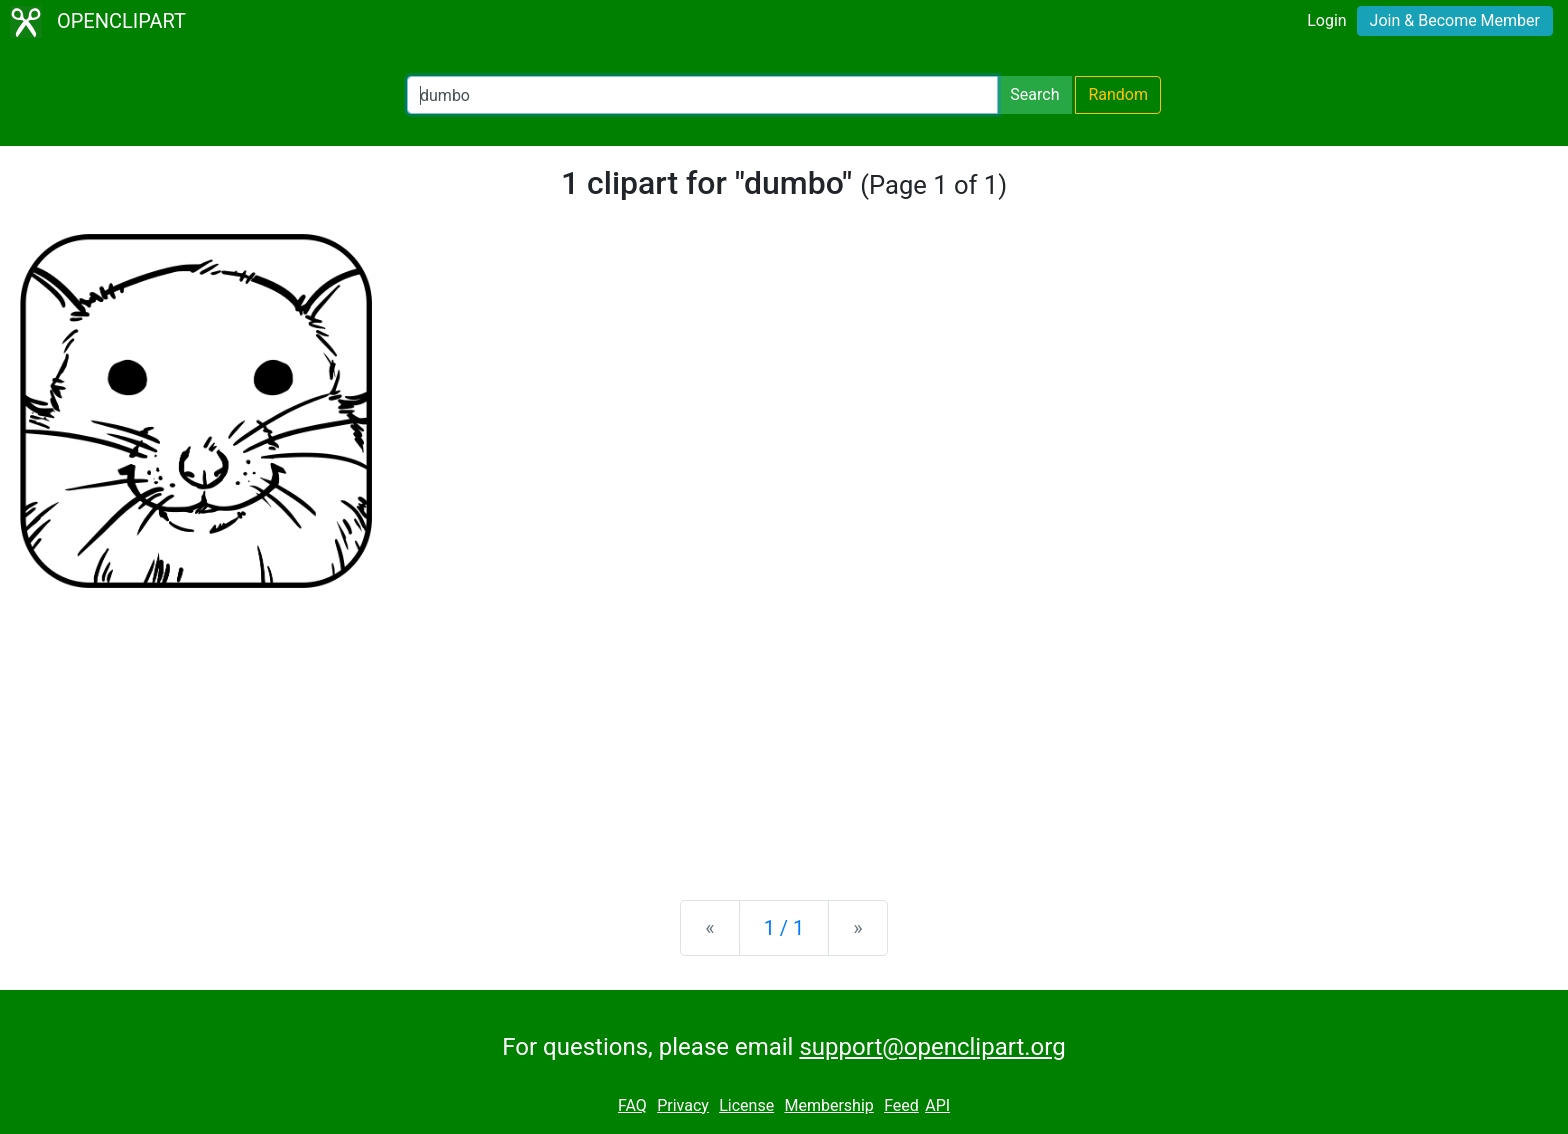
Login (1326, 20)
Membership (828, 1105)
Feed (901, 1105)
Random (1118, 94)
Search (1034, 94)
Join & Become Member (1455, 20)
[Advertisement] (784, 728)
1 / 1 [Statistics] (784, 928)
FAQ (632, 1105)
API (937, 1105)
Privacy (683, 1105)
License (746, 1105)
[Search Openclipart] (702, 95)
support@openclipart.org (932, 1047)
